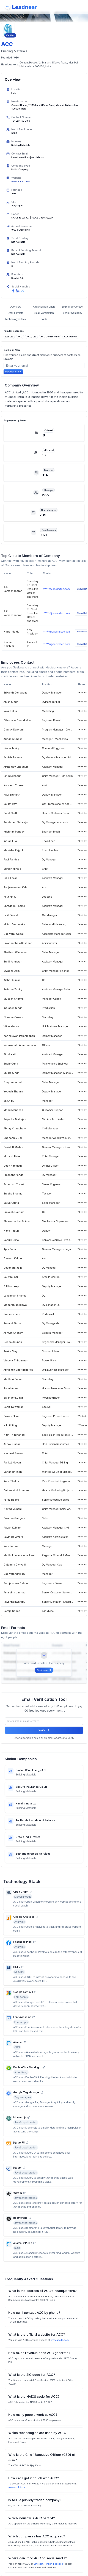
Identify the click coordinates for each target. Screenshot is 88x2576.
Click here (44, 1670)
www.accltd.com (20, 181)
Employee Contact (72, 306)
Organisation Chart (44, 306)
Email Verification (44, 312)
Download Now (13, 371)
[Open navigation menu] (81, 7)
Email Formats (15, 312)
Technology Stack (15, 319)
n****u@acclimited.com (56, 631)
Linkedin (38, 2563)
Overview (15, 306)
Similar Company (72, 312)
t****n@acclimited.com (56, 588)
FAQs (44, 319)
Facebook (58, 2563)
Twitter (48, 2563)
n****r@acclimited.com (56, 644)
